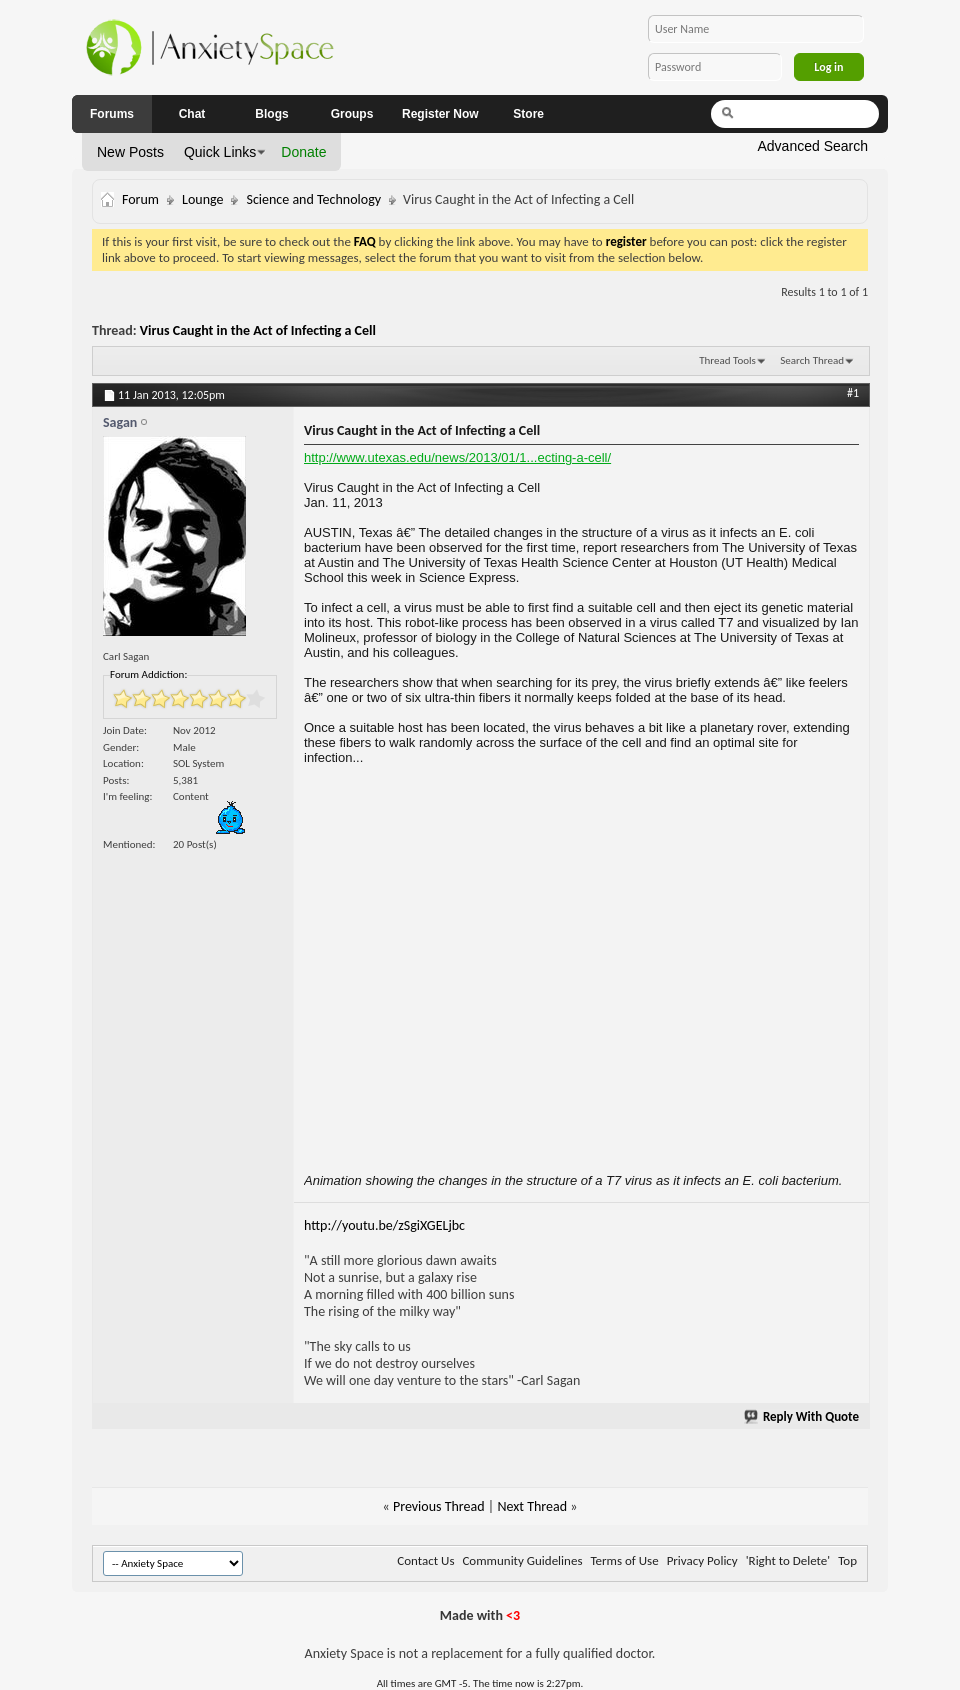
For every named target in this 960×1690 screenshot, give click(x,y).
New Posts (130, 152)
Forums (112, 114)
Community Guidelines (522, 1560)
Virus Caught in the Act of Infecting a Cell (258, 330)
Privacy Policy (702, 1560)
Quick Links (220, 152)
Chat (192, 114)
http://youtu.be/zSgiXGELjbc (384, 1225)
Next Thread (532, 1506)
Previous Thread (439, 1506)
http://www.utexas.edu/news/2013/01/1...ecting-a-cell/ (457, 457)
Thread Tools (727, 360)
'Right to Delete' (788, 1560)
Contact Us (425, 1560)
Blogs (271, 114)
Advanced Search (812, 146)
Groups (352, 114)
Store (528, 114)
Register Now (440, 114)
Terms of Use (624, 1560)
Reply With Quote (802, 1416)
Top (847, 1560)
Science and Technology (313, 199)
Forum (140, 199)
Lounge (202, 199)
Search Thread (812, 360)
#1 (853, 393)
